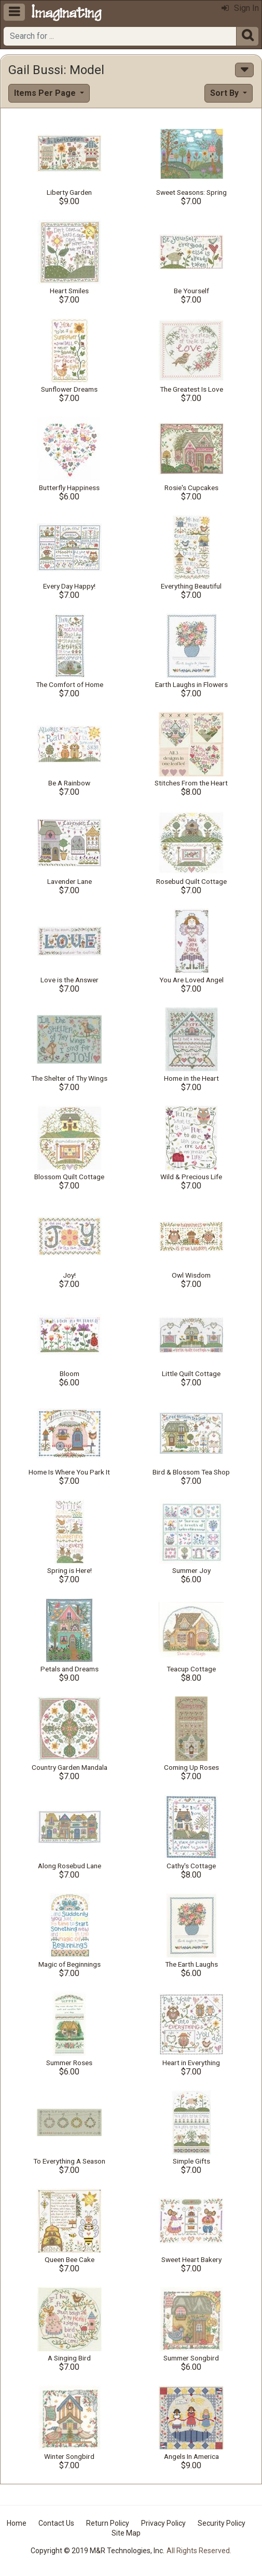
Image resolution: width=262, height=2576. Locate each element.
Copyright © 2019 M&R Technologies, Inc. (97, 2550)
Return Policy (107, 2523)
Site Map (126, 2533)
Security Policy (221, 2523)
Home (16, 2523)
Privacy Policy (163, 2523)
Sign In (240, 8)
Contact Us (56, 2523)
